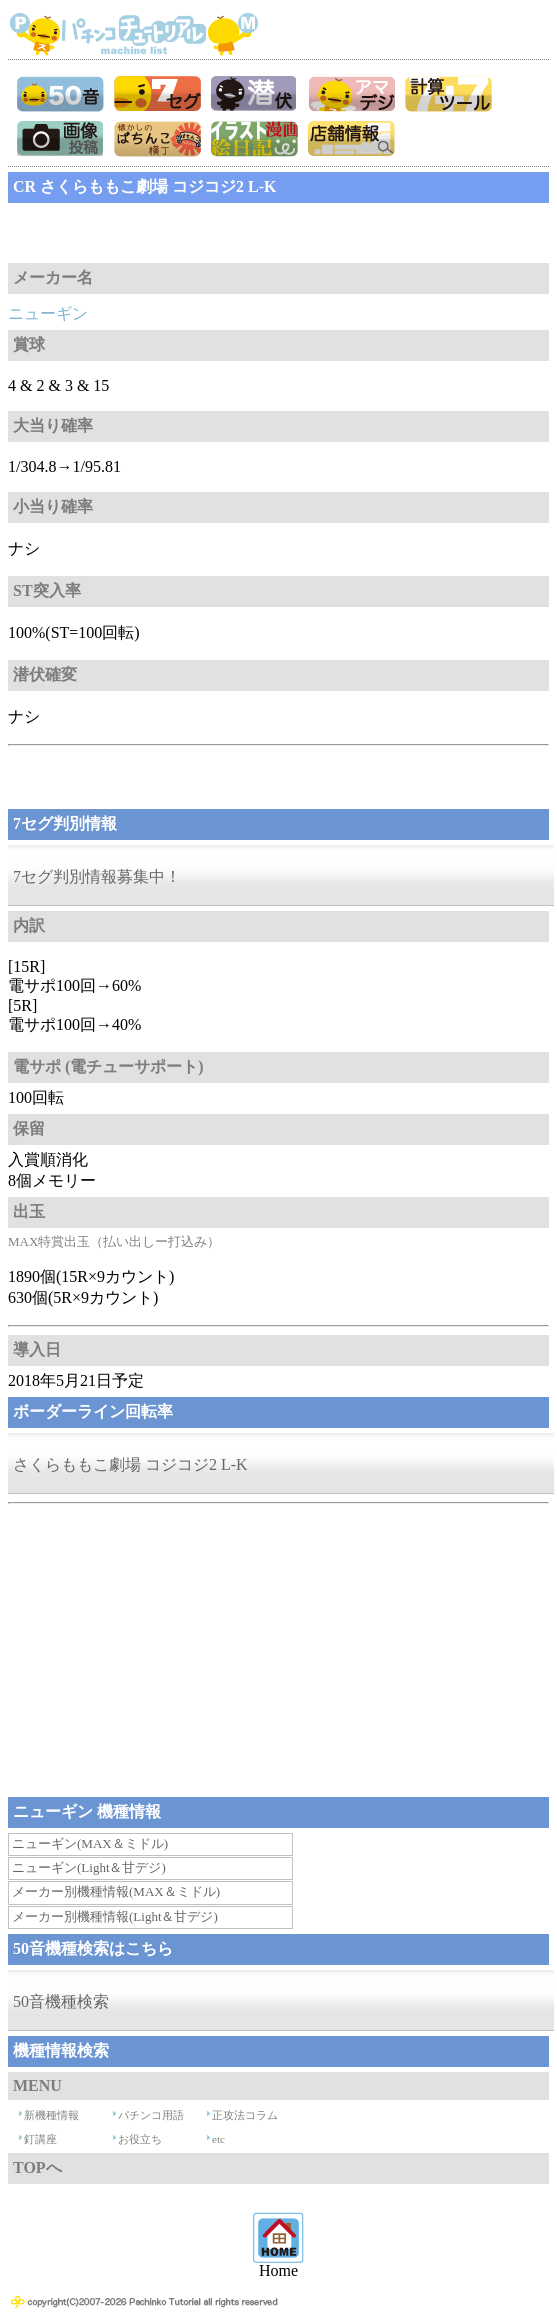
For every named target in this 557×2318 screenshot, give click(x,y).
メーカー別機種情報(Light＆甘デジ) (115, 1916)
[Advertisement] (168, 233)
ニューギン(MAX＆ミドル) (90, 1843)
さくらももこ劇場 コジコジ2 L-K (130, 1464)
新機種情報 (51, 2115)
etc (218, 2139)
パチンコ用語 (151, 2115)
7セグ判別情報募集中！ (97, 876)
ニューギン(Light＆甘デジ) (89, 1867)
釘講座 (40, 2139)
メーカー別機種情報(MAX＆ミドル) (116, 1891)
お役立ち (140, 2139)
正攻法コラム (245, 2115)
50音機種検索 (61, 2001)
